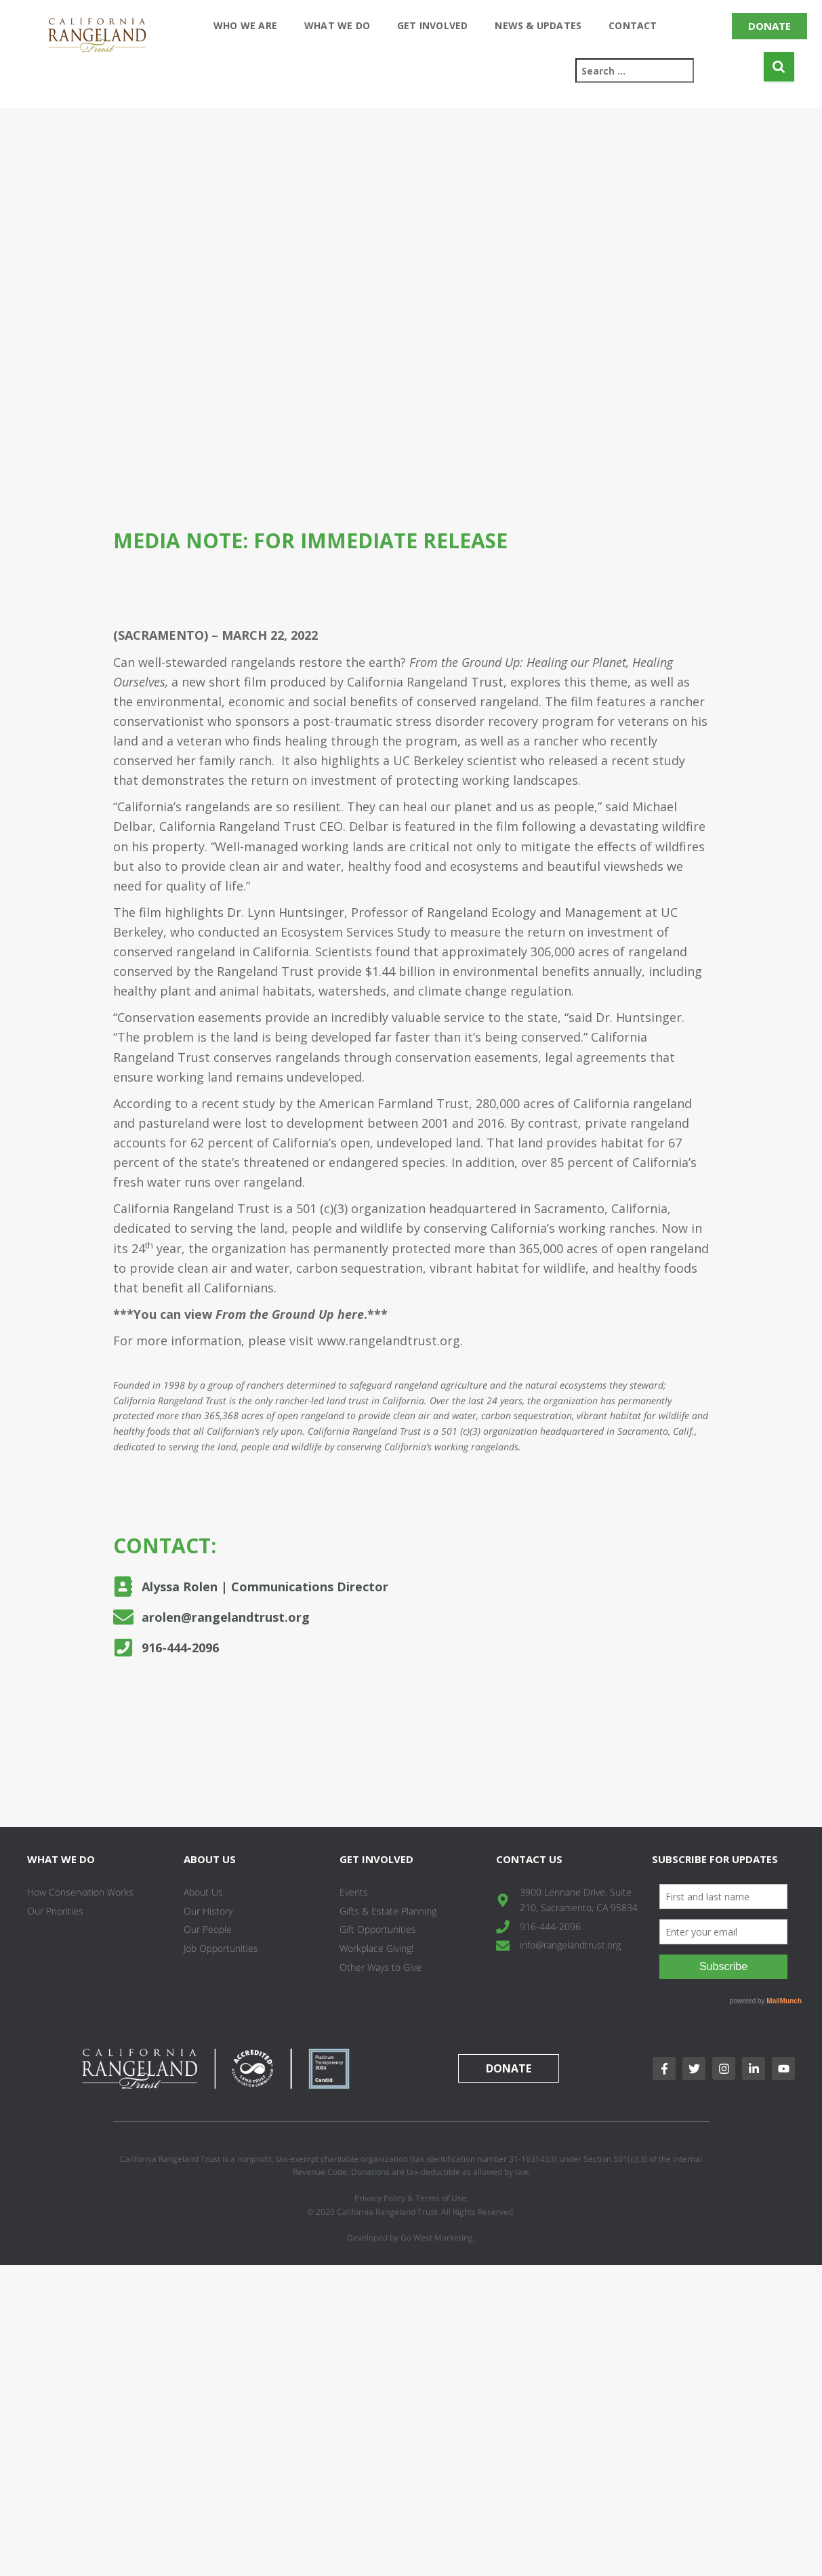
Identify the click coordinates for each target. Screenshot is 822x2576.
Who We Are (245, 25)
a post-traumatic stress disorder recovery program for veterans (481, 721)
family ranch (235, 760)
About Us (210, 1859)
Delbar (368, 826)
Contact (633, 25)
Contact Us (529, 1859)
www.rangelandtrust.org (388, 1340)
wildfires (680, 846)
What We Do (337, 25)
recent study (648, 760)
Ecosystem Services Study (355, 932)
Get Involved (432, 25)
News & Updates (538, 25)
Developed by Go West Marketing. (411, 2237)
